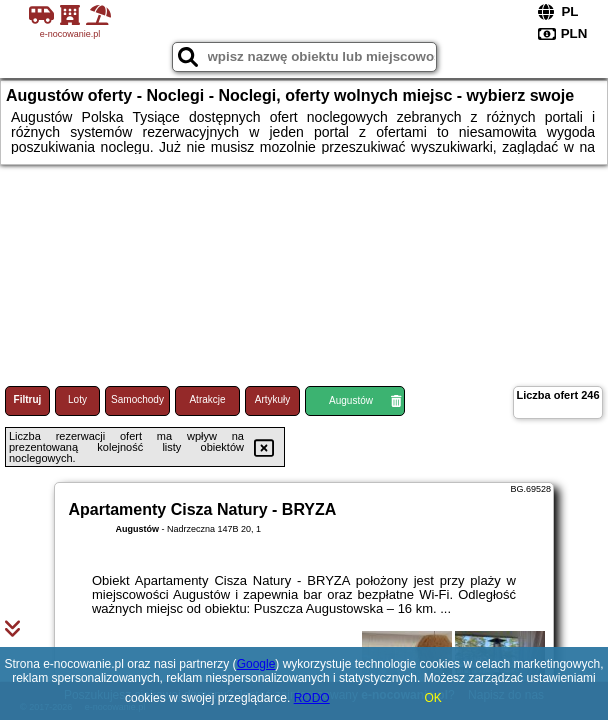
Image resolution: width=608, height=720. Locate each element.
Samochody (137, 399)
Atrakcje (207, 399)
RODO (312, 698)
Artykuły (273, 399)
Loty (77, 399)
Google (256, 664)
